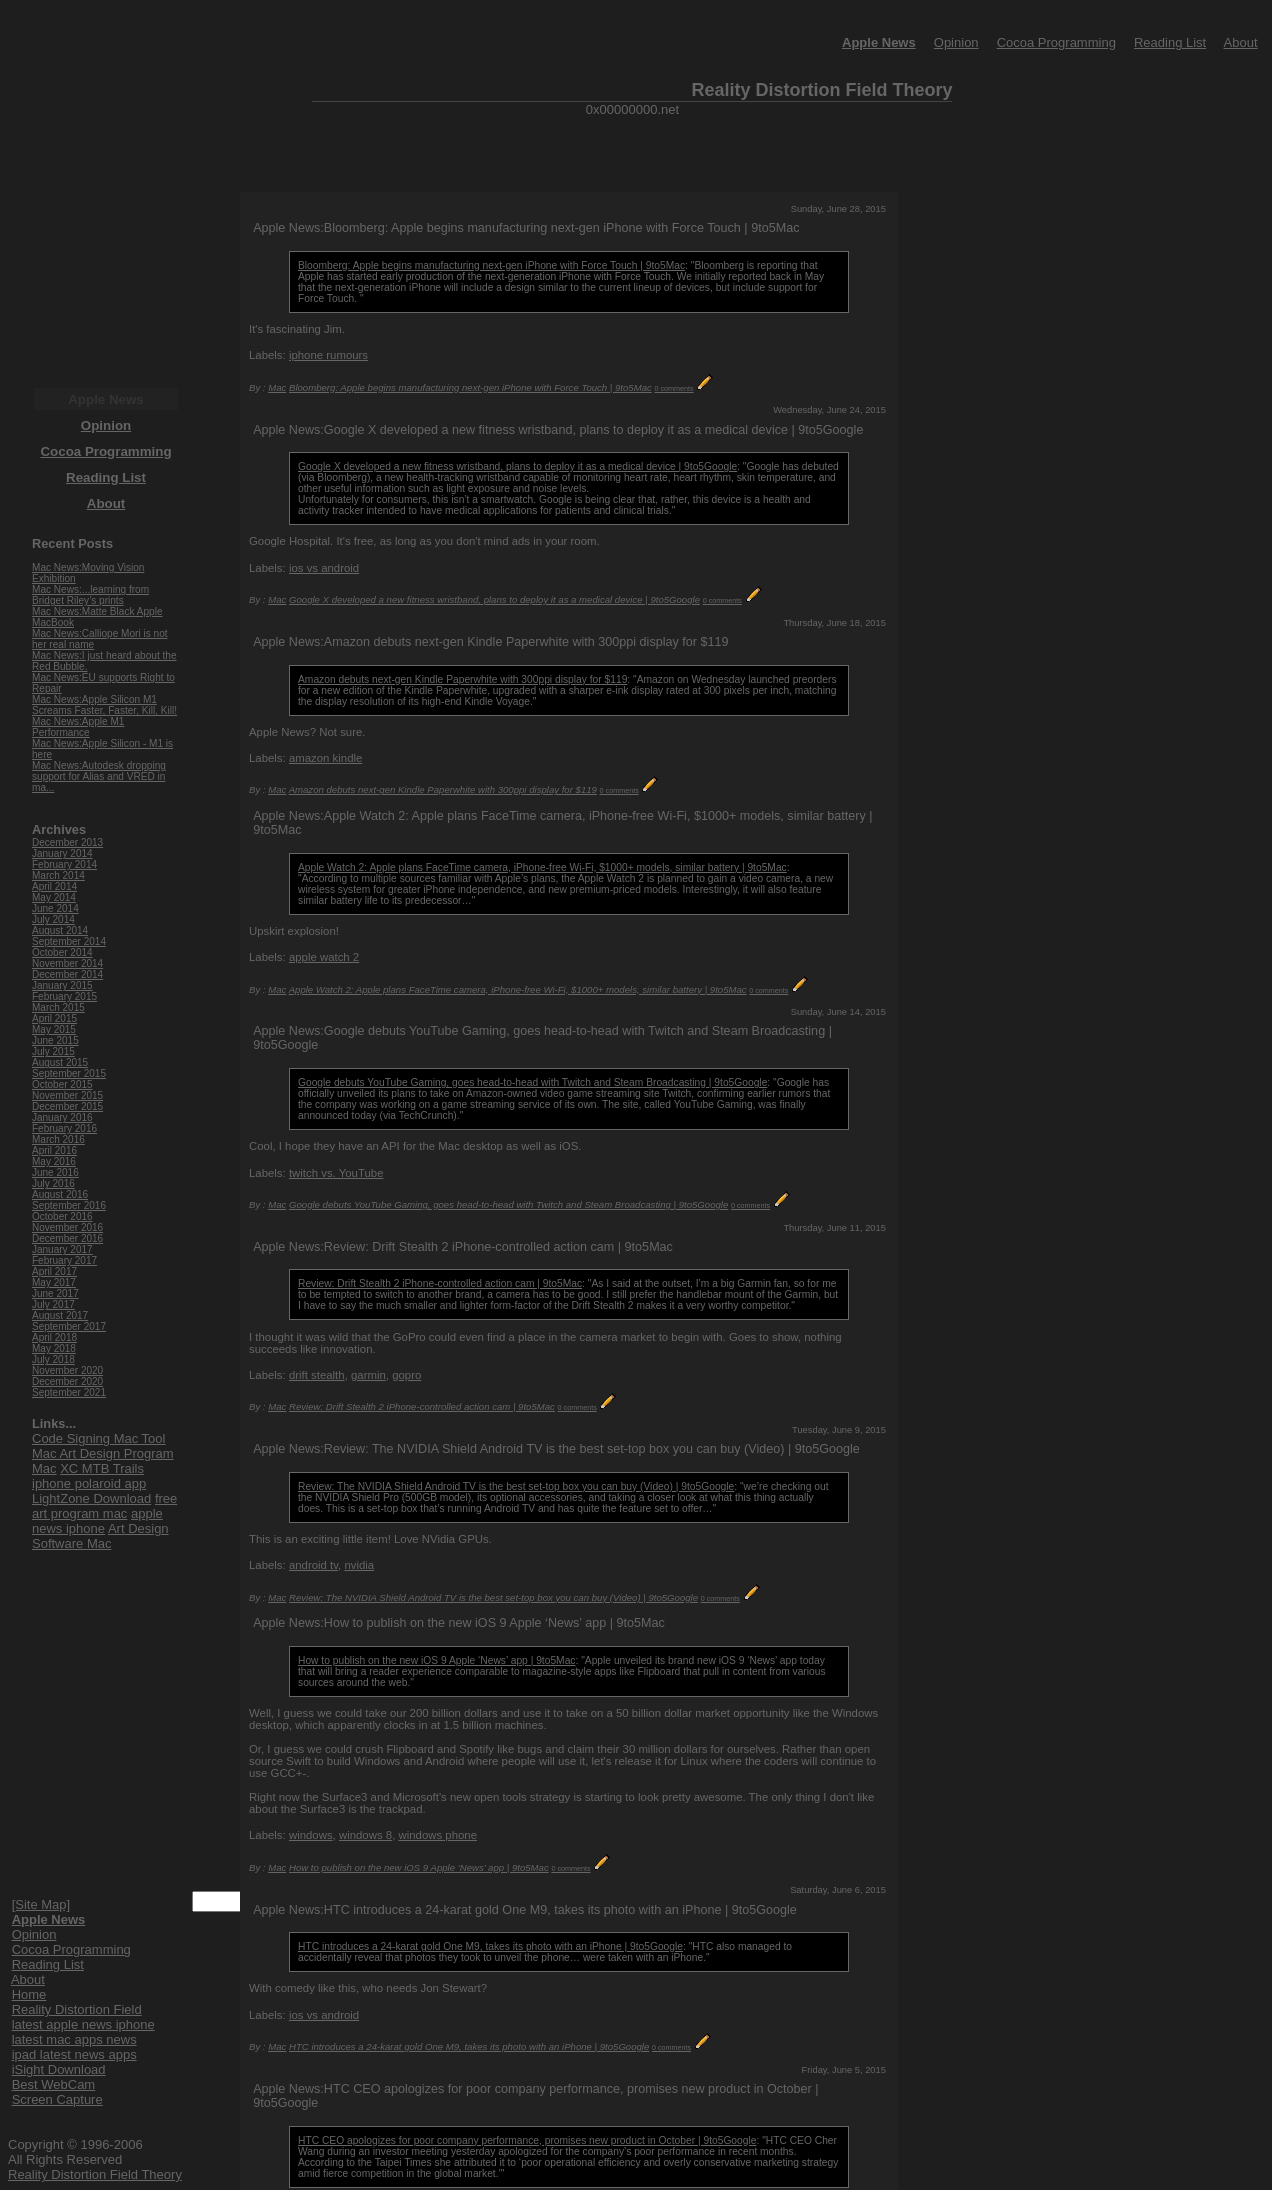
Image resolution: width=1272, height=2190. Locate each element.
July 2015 (53, 1051)
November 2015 (67, 1095)
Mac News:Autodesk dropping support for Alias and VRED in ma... (99, 776)
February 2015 (64, 996)
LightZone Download (91, 1498)
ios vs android (324, 568)
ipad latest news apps (74, 2054)
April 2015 (54, 1018)
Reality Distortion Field (77, 2009)
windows (311, 1835)
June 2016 (55, 1172)
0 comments (674, 388)
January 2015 (62, 985)
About (1241, 42)
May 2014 (54, 897)
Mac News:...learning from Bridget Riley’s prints (90, 595)
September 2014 (69, 941)
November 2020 (67, 1370)
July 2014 (53, 919)
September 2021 (69, 1392)
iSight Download (59, 2069)
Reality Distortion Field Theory (95, 2174)
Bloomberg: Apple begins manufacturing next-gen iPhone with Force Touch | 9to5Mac (491, 265)
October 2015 (62, 1084)
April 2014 (54, 886)
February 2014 (64, 864)
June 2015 (55, 1040)
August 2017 (60, 1315)
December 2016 (67, 1238)
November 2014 (67, 963)
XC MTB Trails (102, 1468)
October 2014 (62, 952)
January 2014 (62, 853)
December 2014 (67, 974)
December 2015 (67, 1106)
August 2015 (60, 1062)
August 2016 (60, 1194)
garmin (368, 1375)
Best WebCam (54, 2084)
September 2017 (69, 1326)
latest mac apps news (74, 2039)
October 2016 (62, 1216)
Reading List (1170, 42)
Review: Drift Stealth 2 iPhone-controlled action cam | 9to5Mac (440, 1283)
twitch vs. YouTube (336, 1173)
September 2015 (69, 1073)
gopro (406, 1375)
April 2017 (54, 1271)
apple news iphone (97, 1521)
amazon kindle (325, 758)
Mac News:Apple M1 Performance (78, 727)
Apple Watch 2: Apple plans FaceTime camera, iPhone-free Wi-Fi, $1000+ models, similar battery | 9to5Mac (542, 867)
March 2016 (58, 1139)
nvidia (359, 1565)
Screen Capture (57, 2099)
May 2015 (54, 1029)
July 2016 (53, 1183)
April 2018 (54, 1337)
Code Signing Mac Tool (98, 1438)
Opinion (956, 42)
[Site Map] (41, 1904)
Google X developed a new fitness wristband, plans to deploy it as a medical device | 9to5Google (517, 466)
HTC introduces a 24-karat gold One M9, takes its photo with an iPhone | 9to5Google (490, 1946)
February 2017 (64, 1260)
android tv (313, 1565)
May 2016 (54, 1161)
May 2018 (54, 1348)
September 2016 (69, 1205)
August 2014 (60, 930)
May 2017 (54, 1282)
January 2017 (62, 1249)
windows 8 (365, 1835)
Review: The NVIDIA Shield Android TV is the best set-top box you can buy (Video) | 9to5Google (516, 1486)
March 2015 (58, 1007)
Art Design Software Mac (100, 1536)
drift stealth (317, 1375)
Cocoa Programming (1056, 42)
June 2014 (55, 908)
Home (29, 1994)
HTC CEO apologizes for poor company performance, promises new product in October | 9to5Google (527, 2140)
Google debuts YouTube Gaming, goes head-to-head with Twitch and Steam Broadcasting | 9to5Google (532, 1082)
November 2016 (67, 1227)
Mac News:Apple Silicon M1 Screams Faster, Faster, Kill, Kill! (104, 705)
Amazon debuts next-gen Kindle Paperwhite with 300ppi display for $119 (462, 679)
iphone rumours (328, 355)
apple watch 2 (324, 957)
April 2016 (54, 1150)
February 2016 (64, 1128)
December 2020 (67, 1381)
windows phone (437, 1835)
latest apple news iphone (83, 2024)
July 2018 (53, 1359)
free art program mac (104, 1506)
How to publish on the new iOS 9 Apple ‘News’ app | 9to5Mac (436, 1660)
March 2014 (58, 875)
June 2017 (55, 1293)
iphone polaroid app (89, 1483)
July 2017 (53, 1304)
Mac (277, 387)
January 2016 (62, 1117)
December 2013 (67, 842)
